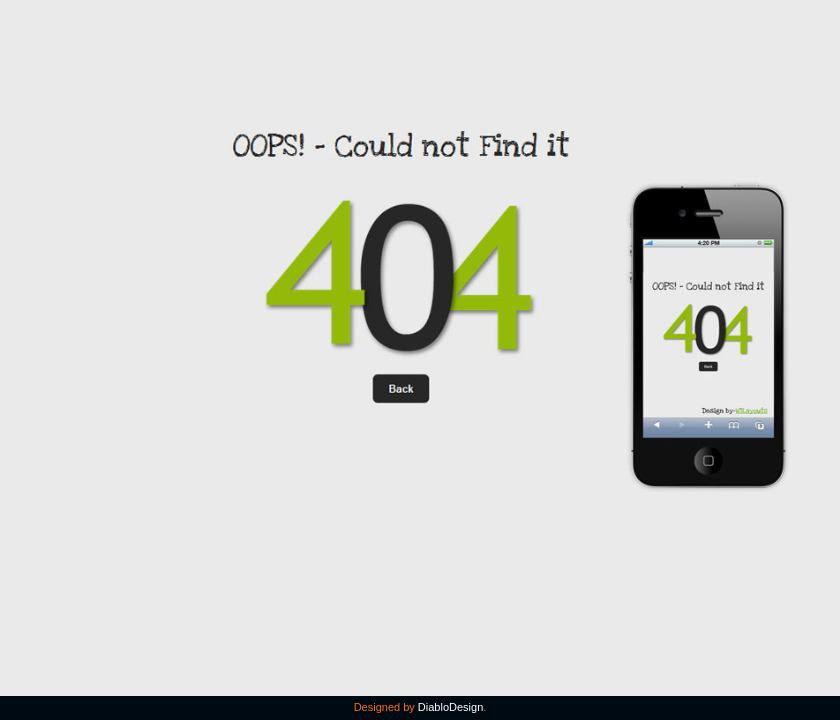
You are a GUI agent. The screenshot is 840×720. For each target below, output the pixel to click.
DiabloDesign (450, 707)
